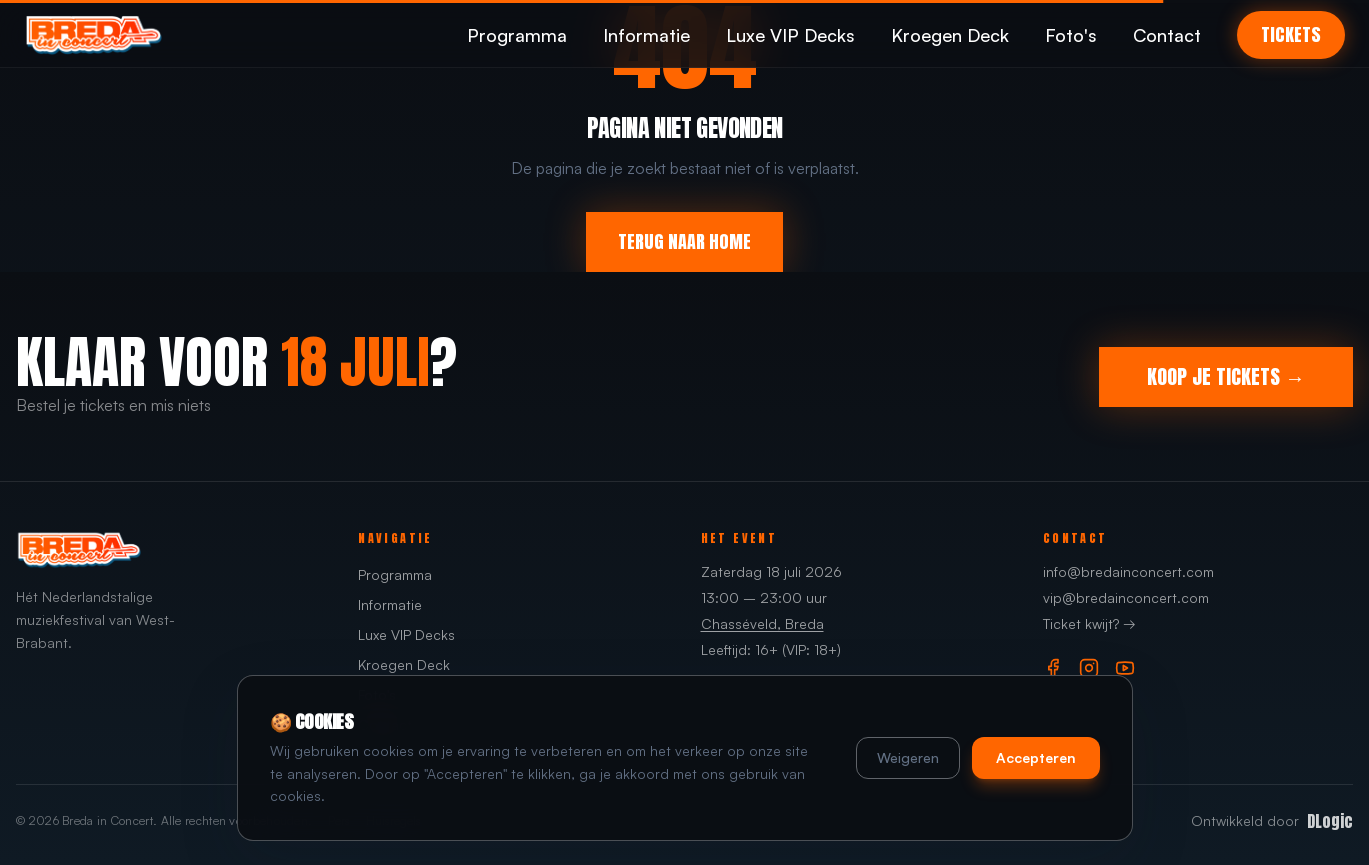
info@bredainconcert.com (1128, 571)
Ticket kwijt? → (1089, 623)
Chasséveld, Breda (762, 623)
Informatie (646, 35)
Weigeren (908, 757)
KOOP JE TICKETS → (1226, 376)
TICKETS (1291, 34)
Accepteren (1036, 757)
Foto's (1071, 35)
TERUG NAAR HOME (684, 241)
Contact (1167, 35)
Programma (517, 35)
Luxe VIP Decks (790, 35)
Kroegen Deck (950, 35)
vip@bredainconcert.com (1126, 597)
